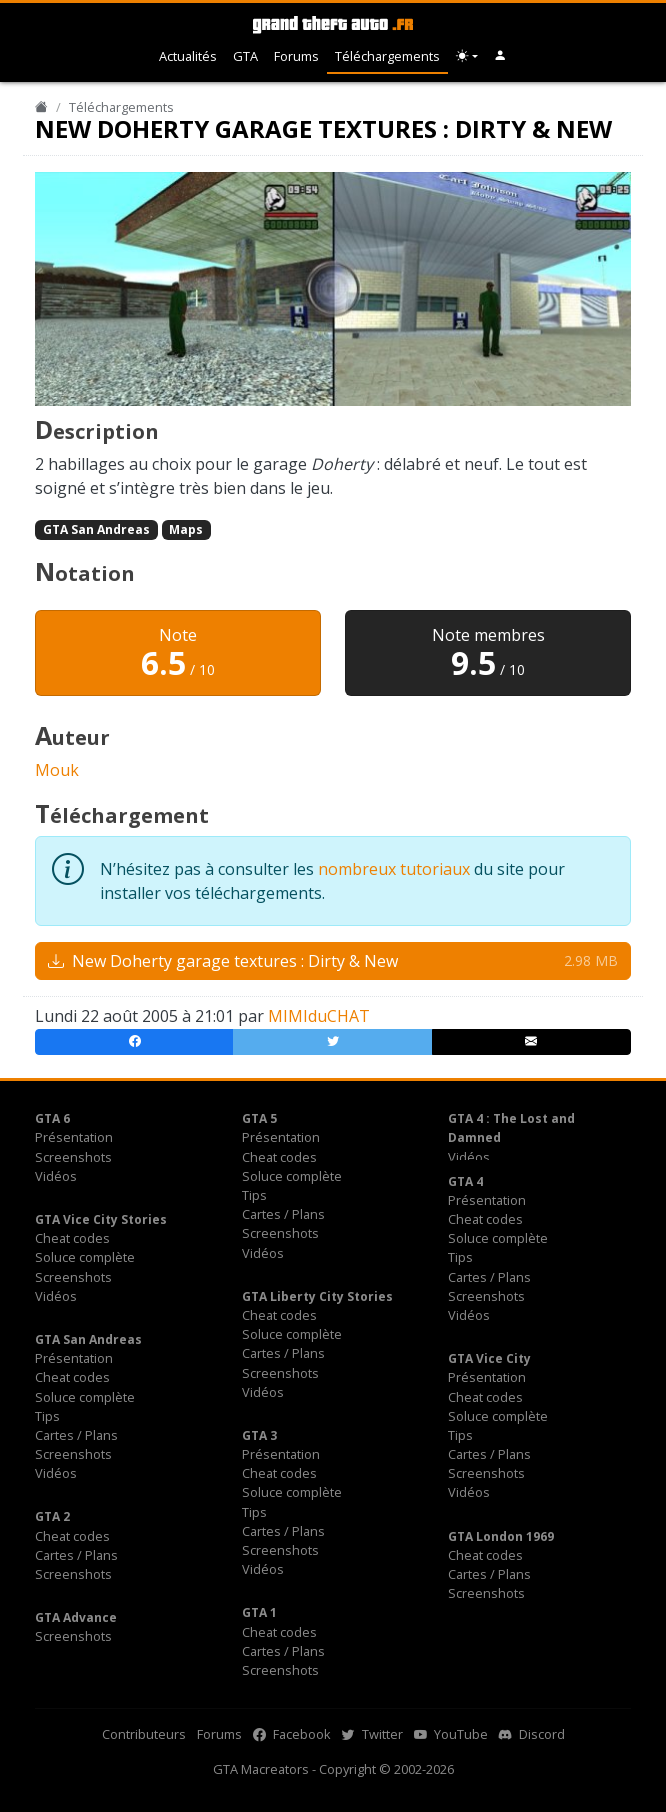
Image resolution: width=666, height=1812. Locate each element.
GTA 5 (259, 1118)
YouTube (451, 1734)
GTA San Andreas (96, 529)
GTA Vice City (489, 1358)
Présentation (74, 1137)
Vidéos (56, 1176)
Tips (254, 1195)
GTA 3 (259, 1435)
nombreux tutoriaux (394, 869)
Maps (186, 529)
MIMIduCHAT (319, 1016)
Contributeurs (144, 1734)
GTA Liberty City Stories (317, 1296)
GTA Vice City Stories (101, 1219)
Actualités (188, 56)
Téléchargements (387, 56)
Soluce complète (292, 1176)
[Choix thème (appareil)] (467, 56)
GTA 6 (52, 1118)
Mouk (57, 770)
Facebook (292, 1734)
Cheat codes (279, 1157)
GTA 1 (259, 1612)
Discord (532, 1734)
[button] (500, 56)
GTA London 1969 (501, 1536)
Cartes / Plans (283, 1214)
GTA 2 (52, 1516)
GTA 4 (465, 1181)
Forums (296, 56)
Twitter (372, 1734)
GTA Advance (76, 1617)
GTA (245, 56)
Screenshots (73, 1157)
